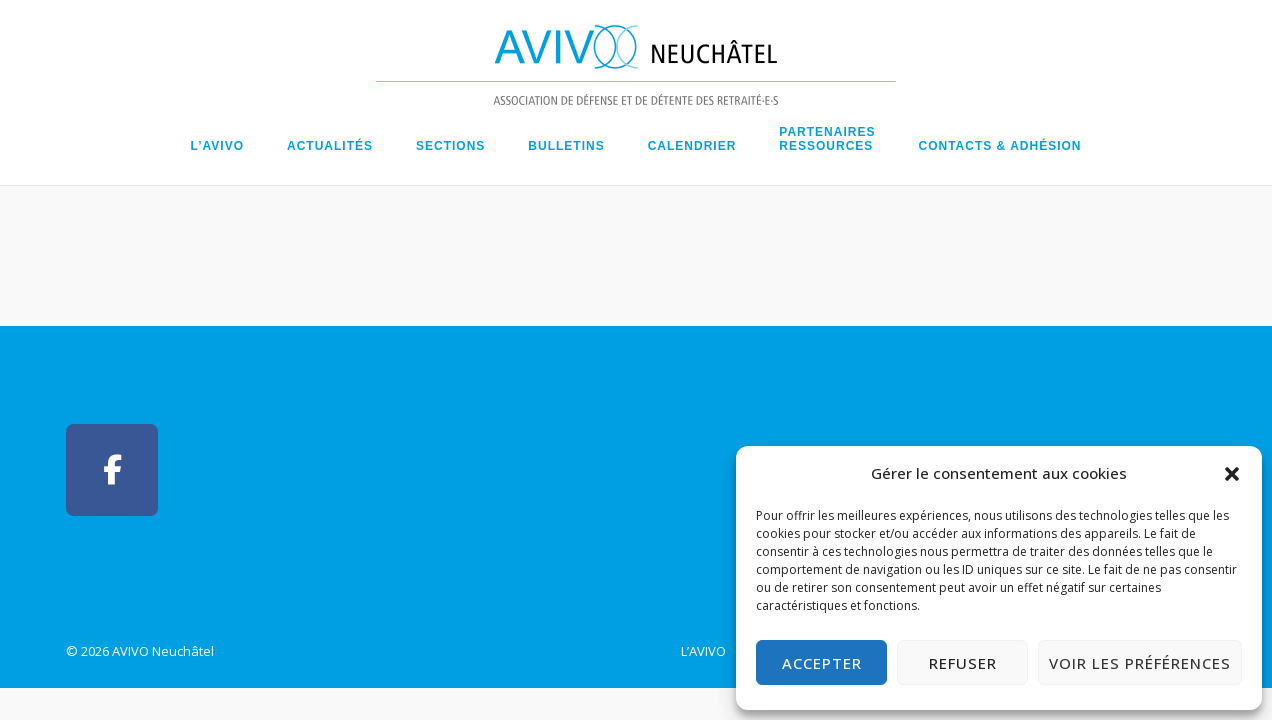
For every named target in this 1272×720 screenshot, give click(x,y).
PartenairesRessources (827, 139)
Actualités (330, 146)
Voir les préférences (1140, 663)
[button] (1232, 474)
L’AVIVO (217, 146)
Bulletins (566, 146)
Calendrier (692, 146)
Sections (450, 146)
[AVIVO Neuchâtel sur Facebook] (112, 470)
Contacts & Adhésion (999, 146)
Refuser (963, 663)
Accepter (822, 663)
